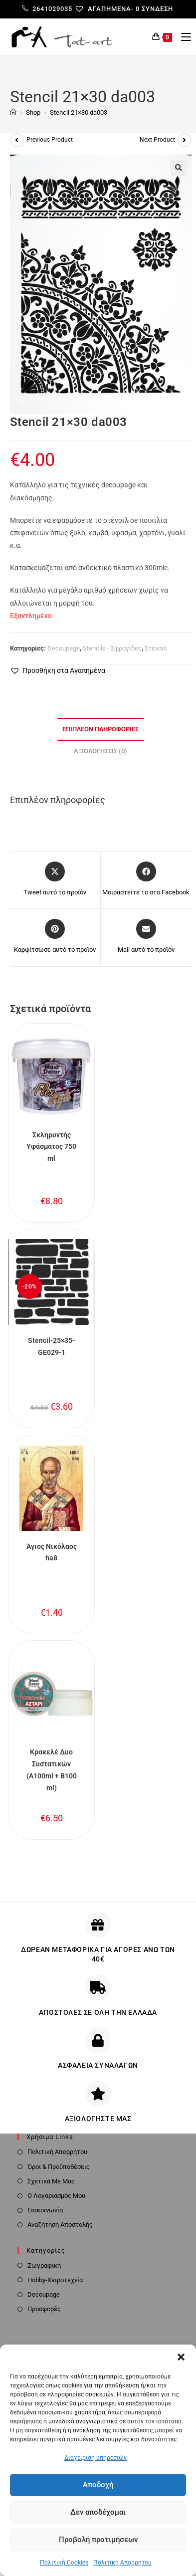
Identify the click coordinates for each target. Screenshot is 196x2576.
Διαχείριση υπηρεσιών (95, 2457)
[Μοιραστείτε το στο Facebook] (146, 879)
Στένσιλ (156, 648)
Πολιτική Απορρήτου (122, 2562)
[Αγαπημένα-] (108, 8)
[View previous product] (17, 140)
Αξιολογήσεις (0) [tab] (100, 751)
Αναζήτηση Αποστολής (60, 2224)
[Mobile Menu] (182, 37)
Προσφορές (44, 2309)
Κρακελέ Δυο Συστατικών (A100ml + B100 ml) (51, 1769)
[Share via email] (146, 937)
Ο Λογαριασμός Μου (56, 2195)
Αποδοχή (98, 2484)
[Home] (13, 112)
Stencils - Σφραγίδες (112, 648)
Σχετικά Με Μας (51, 2181)
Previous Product (49, 139)
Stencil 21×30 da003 (78, 112)
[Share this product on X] (54, 879)
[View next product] (185, 140)
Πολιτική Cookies (64, 2562)
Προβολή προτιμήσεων (98, 2539)
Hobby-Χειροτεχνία (55, 2280)
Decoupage (63, 648)
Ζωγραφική (44, 2265)
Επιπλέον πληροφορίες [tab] (100, 729)
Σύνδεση (157, 8)
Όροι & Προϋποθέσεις (58, 2166)
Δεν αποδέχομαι (98, 2512)
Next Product (157, 139)
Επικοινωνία (45, 2210)
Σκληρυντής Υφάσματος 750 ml (51, 1147)
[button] (181, 2357)
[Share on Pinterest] (55, 937)
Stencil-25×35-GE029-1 (51, 1346)
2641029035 (47, 8)
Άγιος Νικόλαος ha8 (51, 1552)
